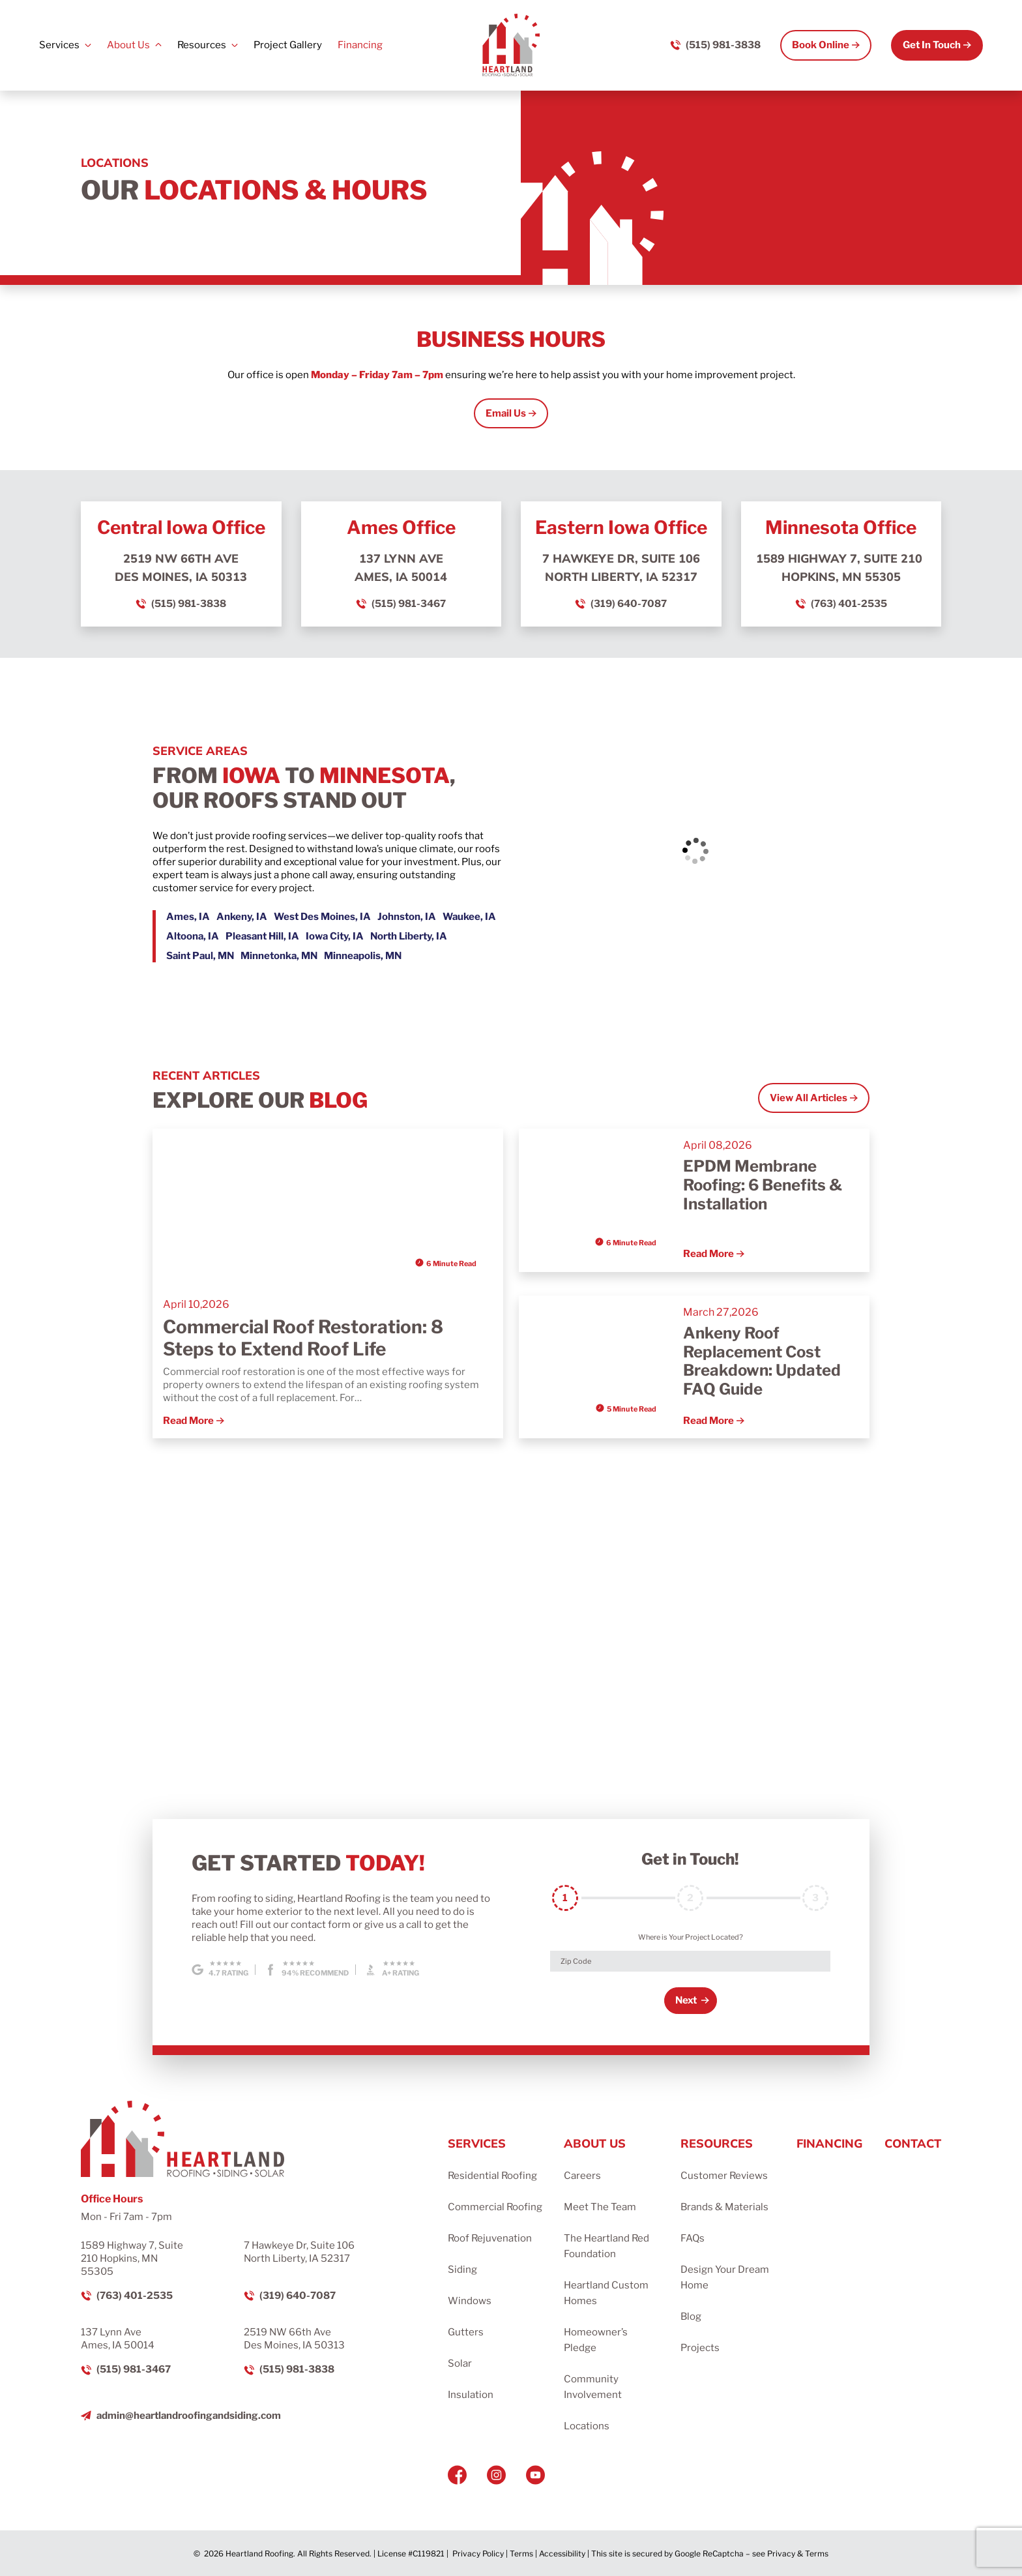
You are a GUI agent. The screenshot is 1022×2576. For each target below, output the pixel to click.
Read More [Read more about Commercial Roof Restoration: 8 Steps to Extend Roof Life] (188, 1421)
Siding (462, 2269)
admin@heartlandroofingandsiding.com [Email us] (188, 2415)
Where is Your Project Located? (690, 1937)
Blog (690, 2316)
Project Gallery (288, 45)
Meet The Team (600, 2207)
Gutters (466, 2332)
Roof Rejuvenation (490, 2238)
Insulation (470, 2395)
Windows (469, 2301)
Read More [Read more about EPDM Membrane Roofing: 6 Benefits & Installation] (708, 1254)
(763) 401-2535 (849, 604)
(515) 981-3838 (188, 604)
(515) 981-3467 (409, 604)
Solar (460, 2363)
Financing (360, 45)
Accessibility (562, 2553)
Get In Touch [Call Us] (932, 45)
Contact (912, 2143)
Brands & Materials (724, 2207)
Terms (521, 2553)
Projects (700, 2348)
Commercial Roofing (495, 2207)
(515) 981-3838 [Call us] (723, 45)
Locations (586, 2426)
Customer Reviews (724, 2176)
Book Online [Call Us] (820, 45)
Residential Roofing (492, 2176)
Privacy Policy (478, 2553)
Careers (582, 2176)
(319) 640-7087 (629, 604)
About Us (128, 45)
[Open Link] (511, 413)
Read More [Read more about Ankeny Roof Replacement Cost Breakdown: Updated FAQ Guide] (708, 1421)
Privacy (781, 2553)
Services (59, 45)
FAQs (692, 2238)
